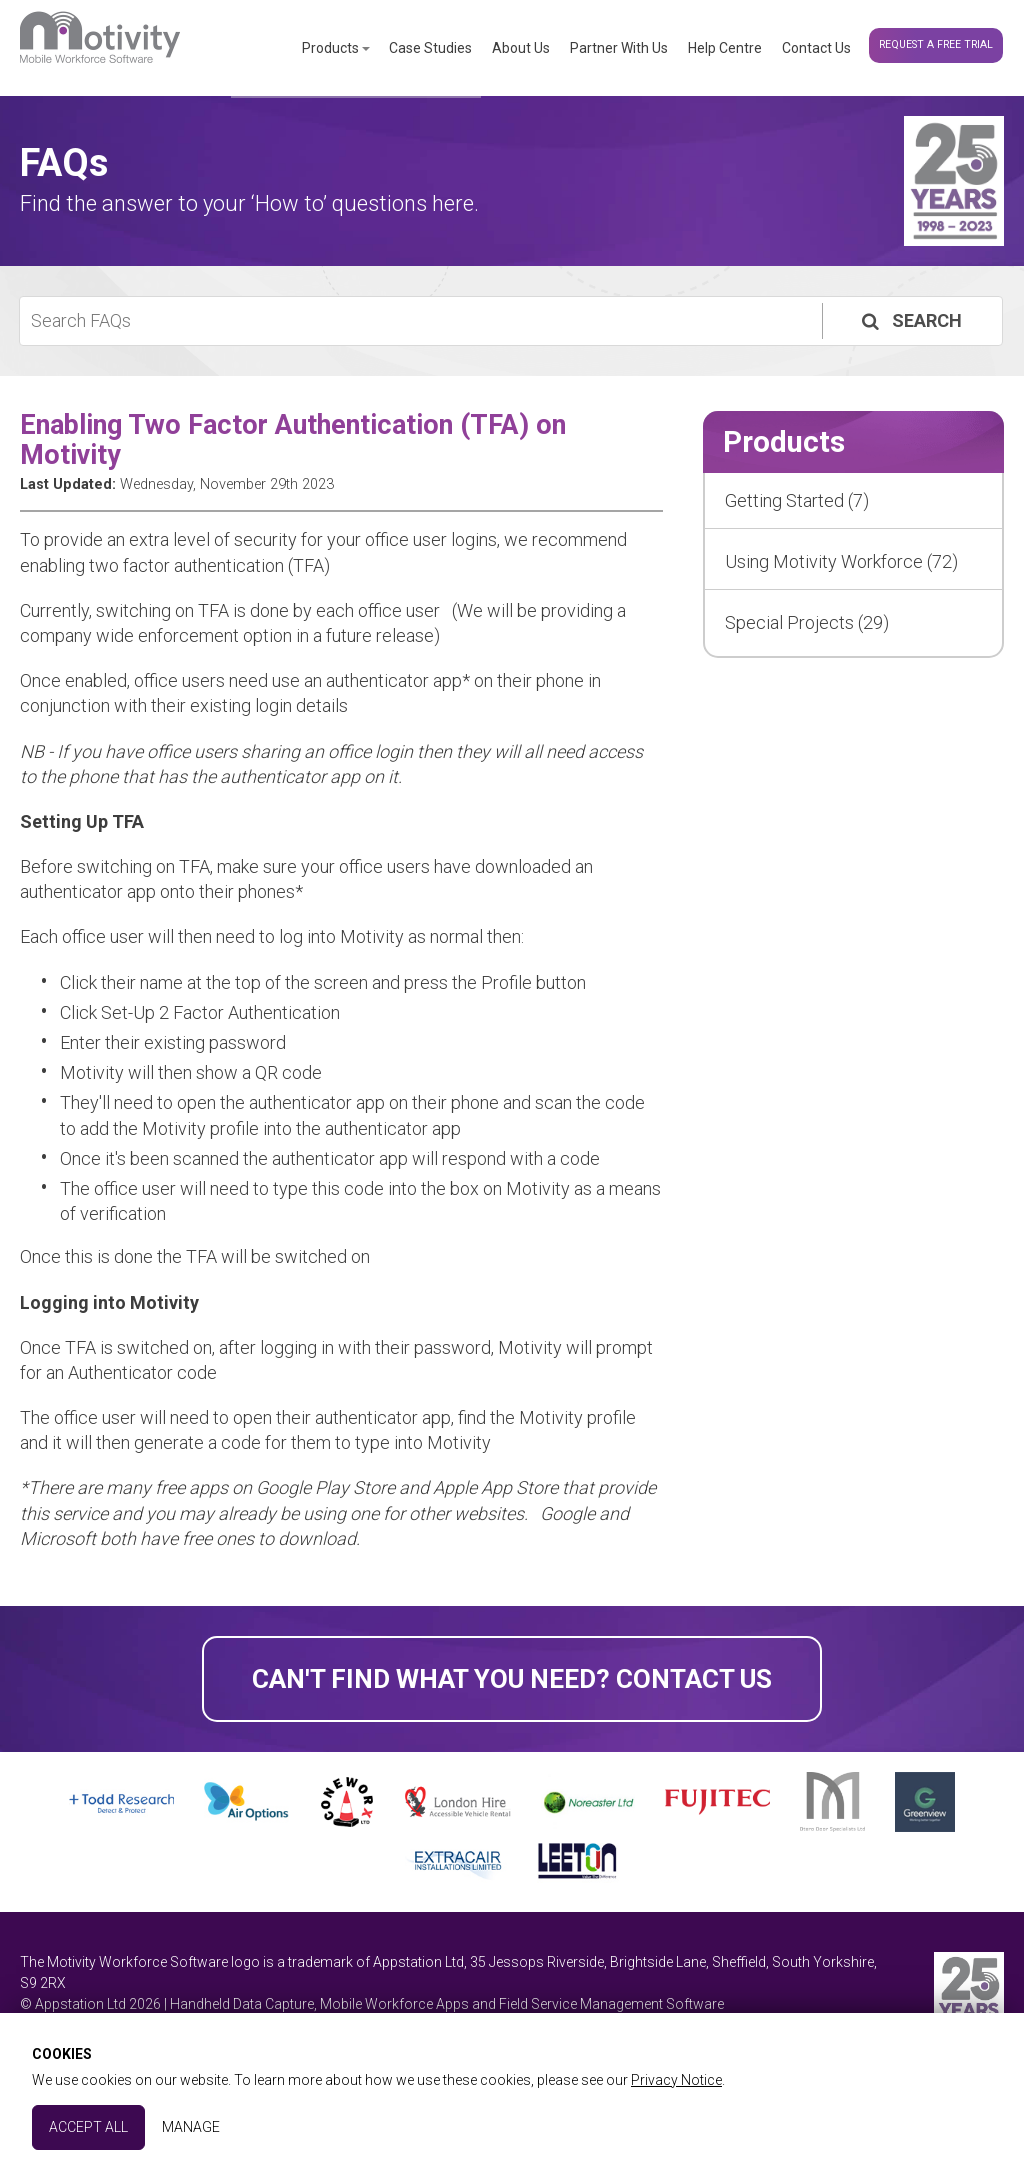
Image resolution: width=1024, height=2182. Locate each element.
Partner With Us (619, 48)
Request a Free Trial (936, 44)
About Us (521, 48)
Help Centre (725, 48)
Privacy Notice (676, 2080)
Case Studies (430, 48)
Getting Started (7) (797, 500)
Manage (191, 2127)
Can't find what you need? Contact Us (512, 1679)
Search (910, 320)
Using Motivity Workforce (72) (841, 561)
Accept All (88, 2127)
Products (330, 48)
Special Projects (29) (807, 622)
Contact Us (816, 48)
